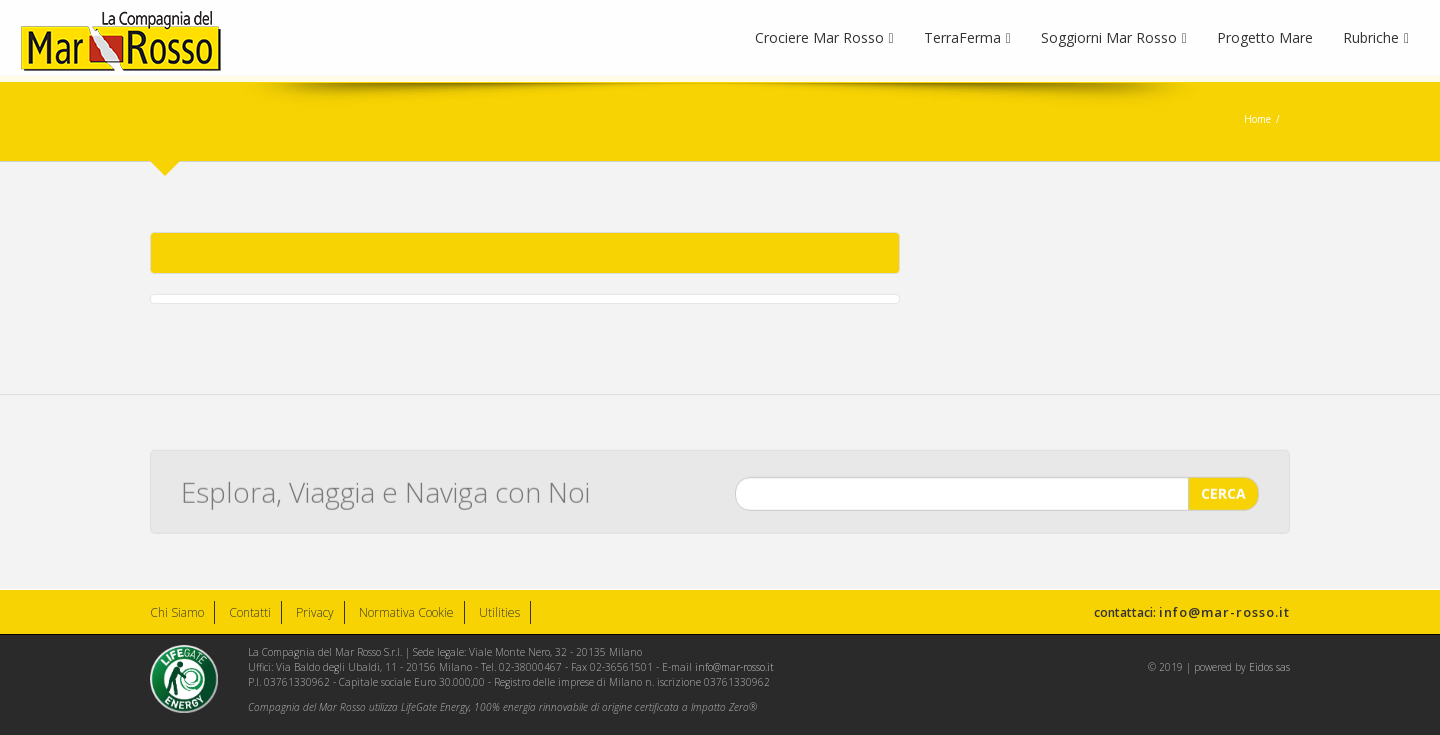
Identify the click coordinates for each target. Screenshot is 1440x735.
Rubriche (1376, 37)
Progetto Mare (1265, 37)
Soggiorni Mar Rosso (1114, 37)
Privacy (315, 612)
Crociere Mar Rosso (824, 37)
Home (1257, 119)
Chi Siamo (177, 612)
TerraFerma (967, 37)
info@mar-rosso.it (1224, 612)
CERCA (1223, 492)
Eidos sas (1269, 667)
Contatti (250, 612)
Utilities (499, 612)
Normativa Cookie (406, 612)
